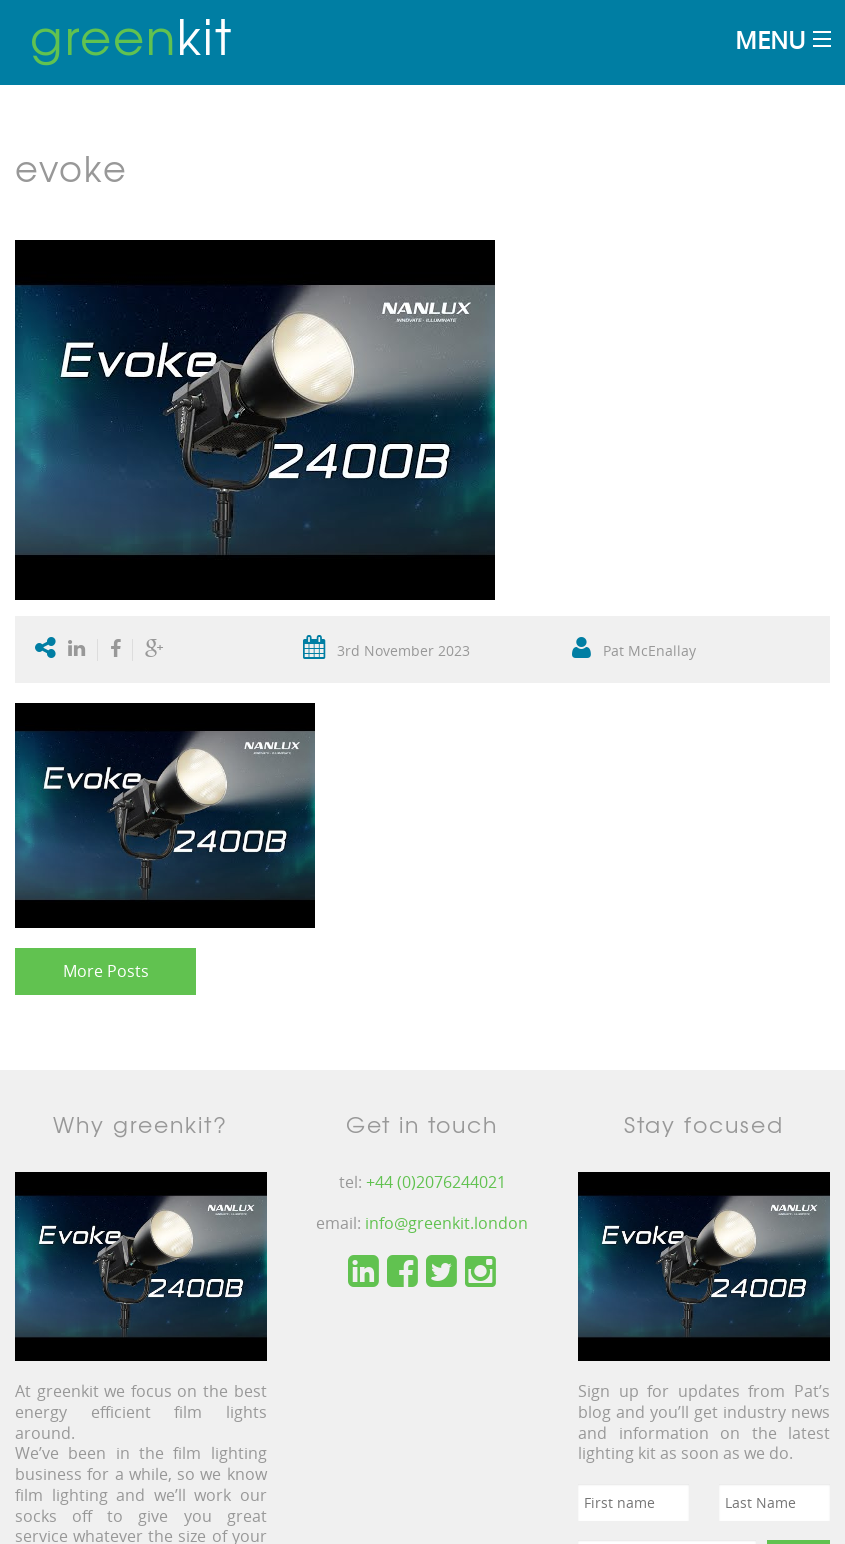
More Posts (106, 971)
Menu (770, 39)
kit (131, 35)
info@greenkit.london (446, 1223)
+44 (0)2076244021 (436, 1182)
